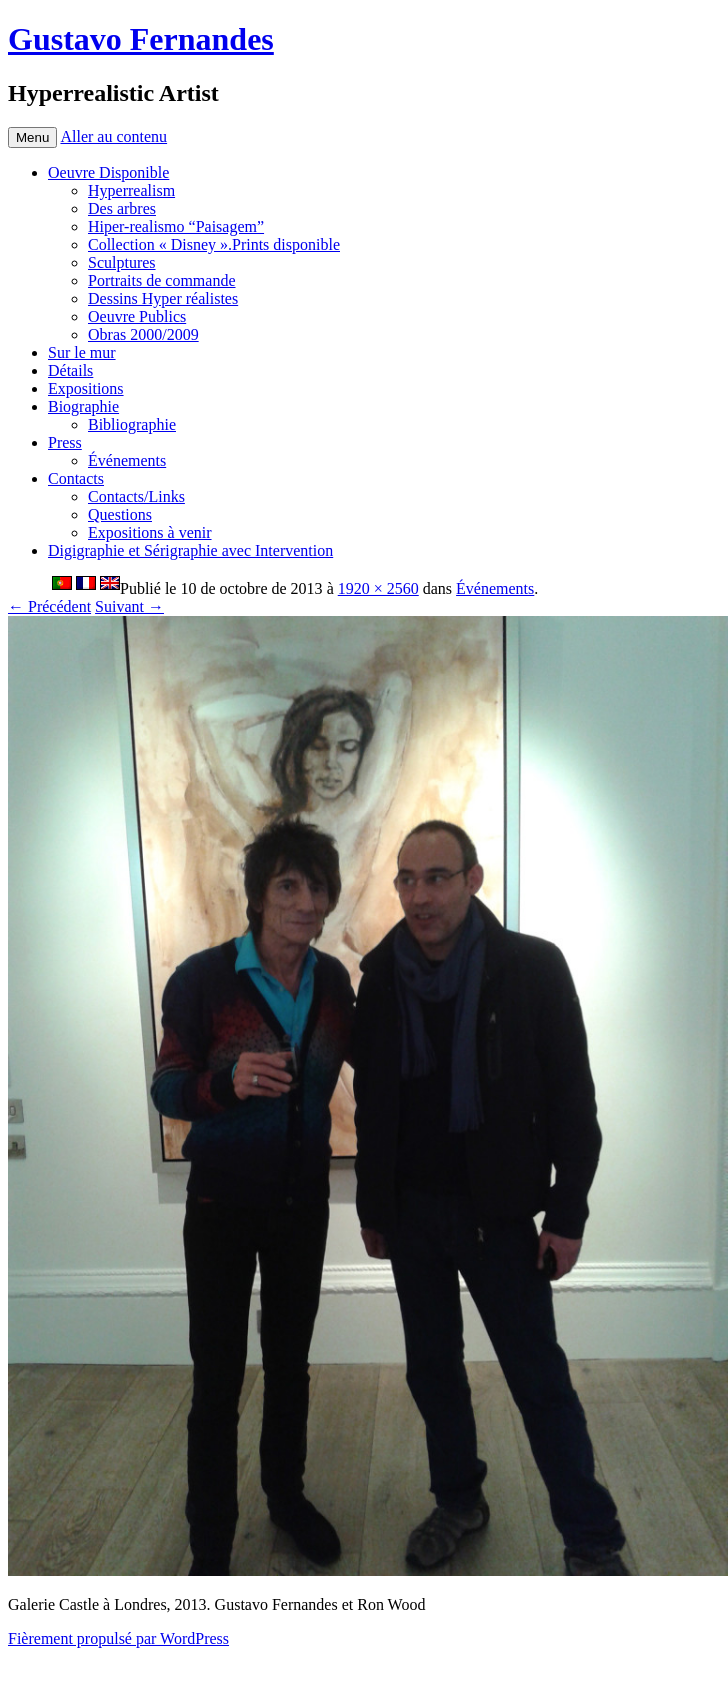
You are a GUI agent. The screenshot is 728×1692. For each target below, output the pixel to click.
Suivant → (129, 606)
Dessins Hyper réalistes (163, 298)
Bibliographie (132, 424)
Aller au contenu (113, 136)
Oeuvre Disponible (108, 172)
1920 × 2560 (378, 588)
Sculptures (122, 262)
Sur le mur (82, 352)
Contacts (76, 478)
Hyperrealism (131, 190)
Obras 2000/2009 (143, 334)
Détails (70, 370)
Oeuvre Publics (137, 316)
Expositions (86, 388)
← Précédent (49, 606)
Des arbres (122, 208)
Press (65, 442)
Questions (120, 514)
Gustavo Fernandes (141, 39)
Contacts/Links (136, 496)
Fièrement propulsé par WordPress (118, 1638)
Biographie (83, 406)
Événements (127, 460)
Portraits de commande (162, 280)
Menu (32, 137)
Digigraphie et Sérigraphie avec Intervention (190, 550)
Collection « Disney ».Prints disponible (214, 244)
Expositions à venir (150, 532)
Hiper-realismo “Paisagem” (176, 226)
